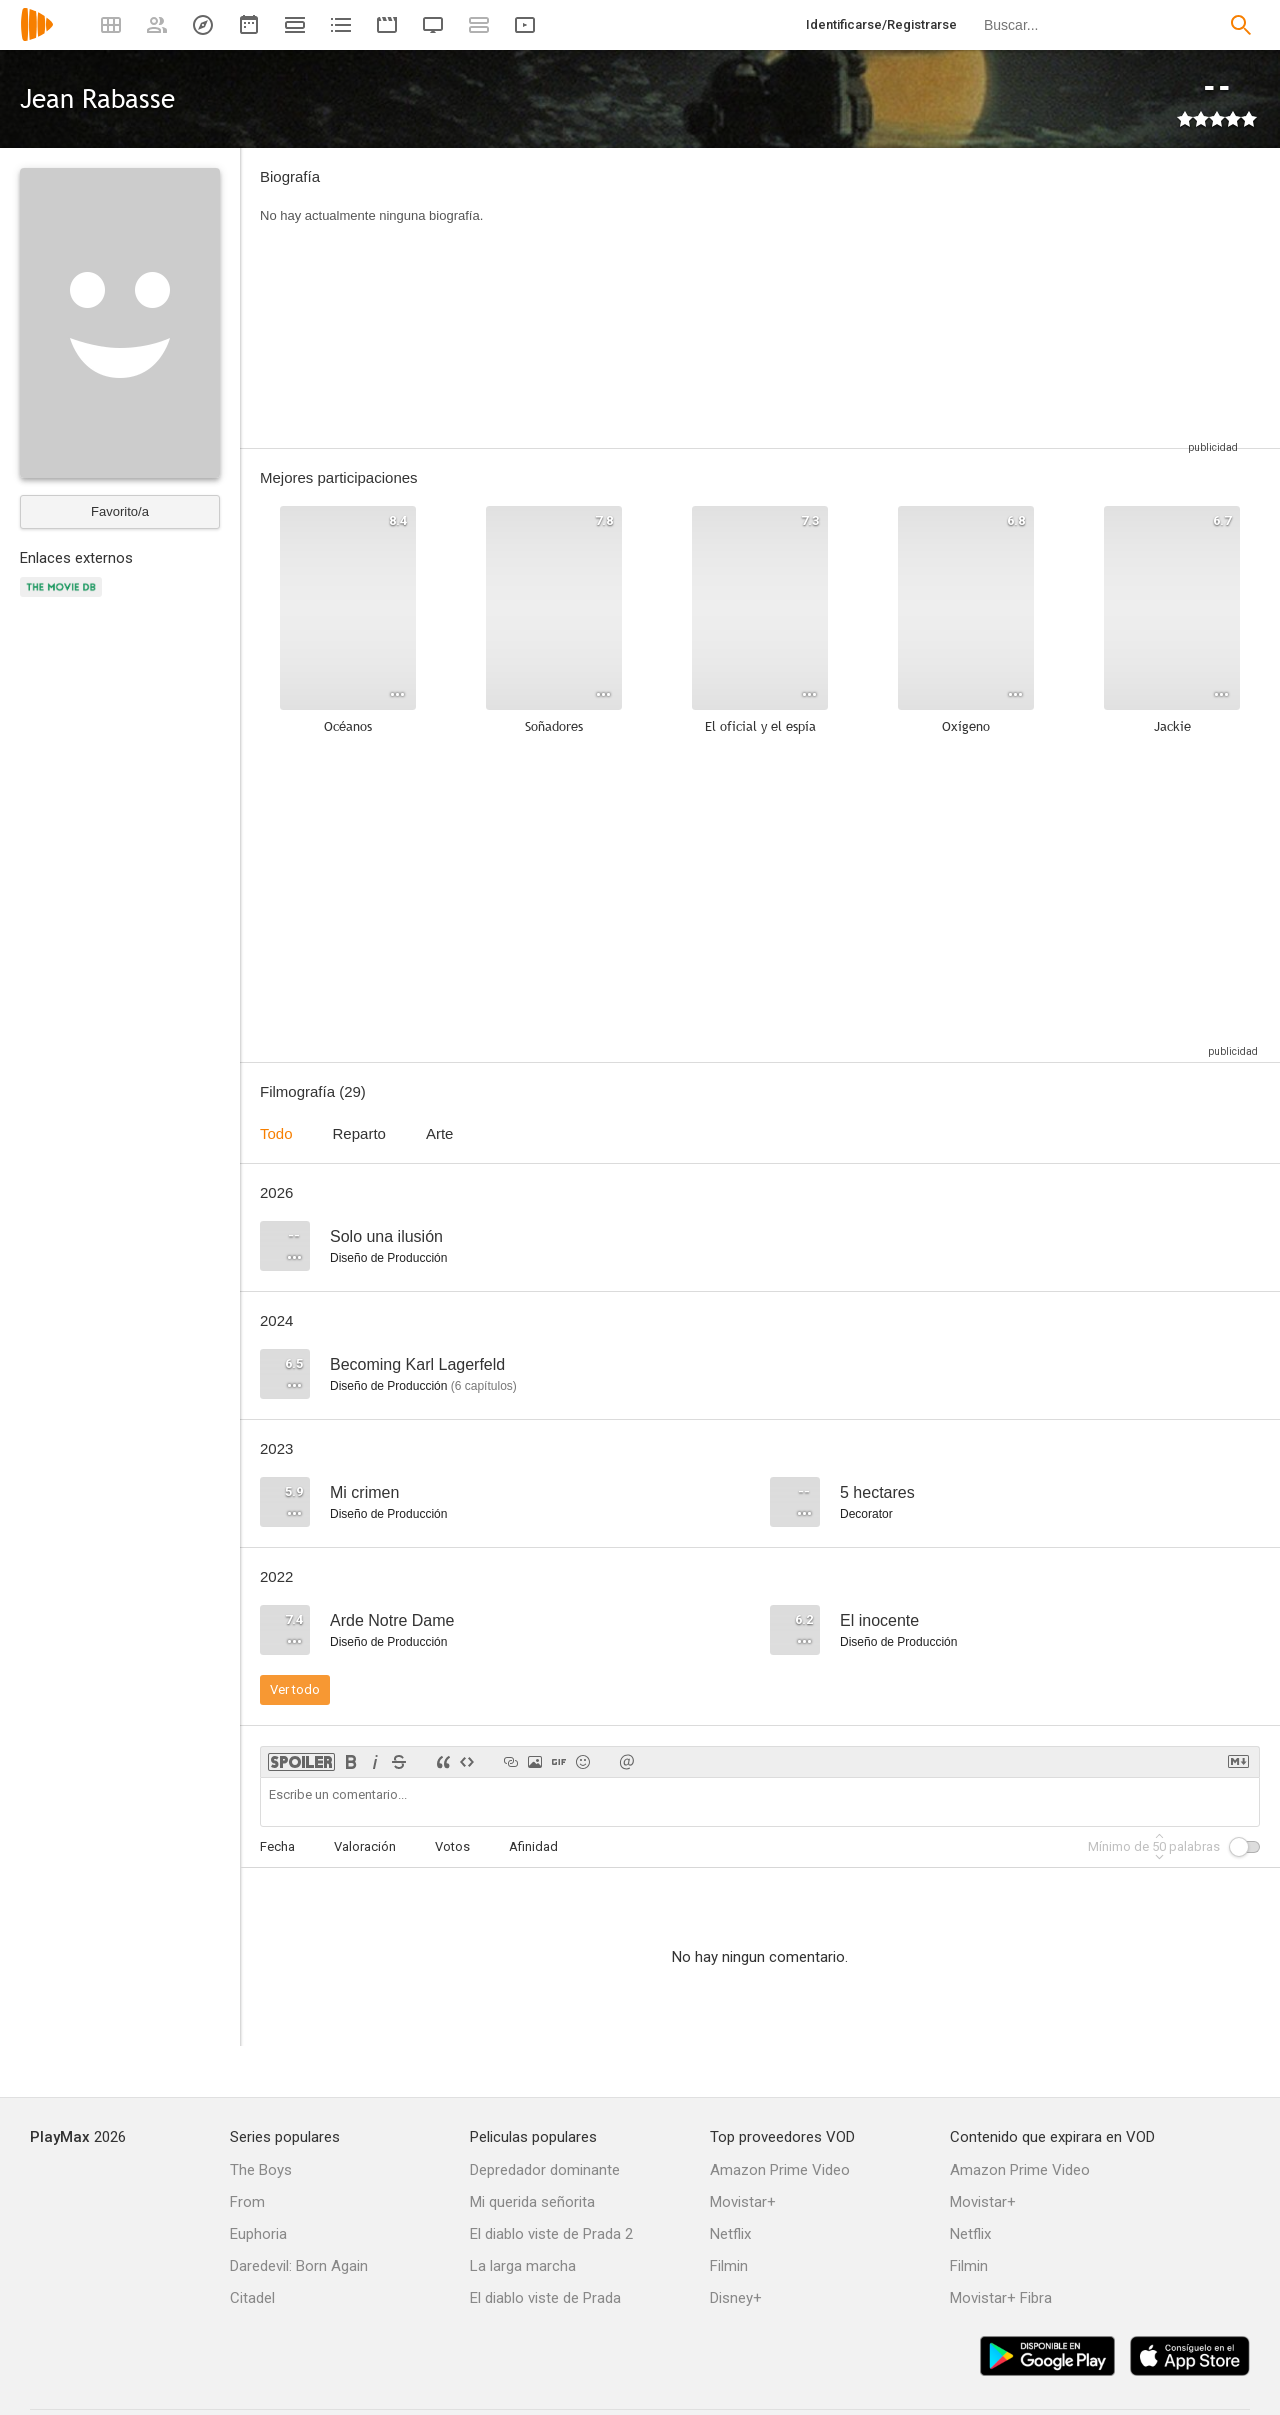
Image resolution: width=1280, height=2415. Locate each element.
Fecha (277, 1846)
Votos (452, 1846)
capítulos (484, 1386)
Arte (440, 1133)
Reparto (359, 1133)
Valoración (365, 1846)
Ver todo (295, 1689)
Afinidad (533, 1846)
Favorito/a (120, 511)
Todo (276, 1133)
